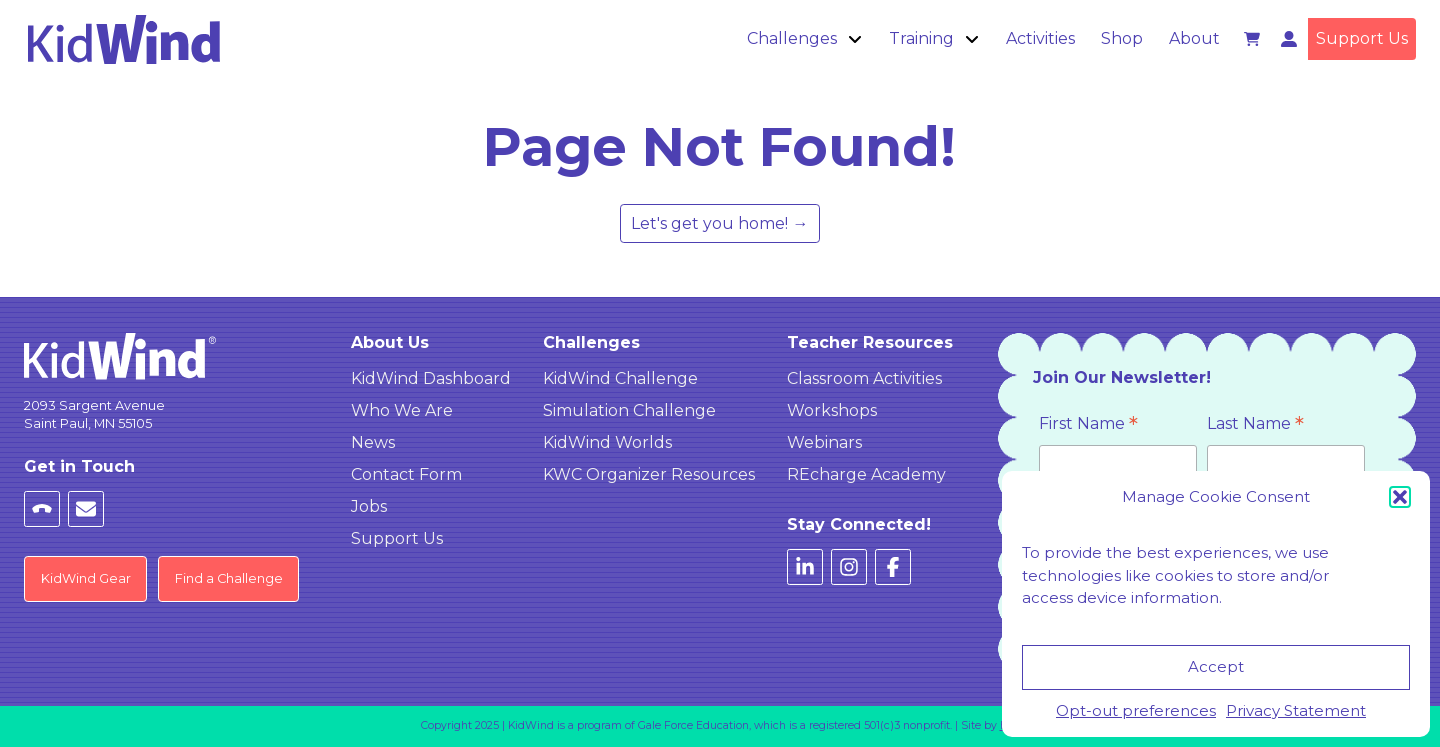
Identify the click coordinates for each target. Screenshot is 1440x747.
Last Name (1255, 425)
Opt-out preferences (1136, 710)
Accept (1216, 666)
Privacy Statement (1296, 710)
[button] (1400, 497)
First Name (1088, 425)
